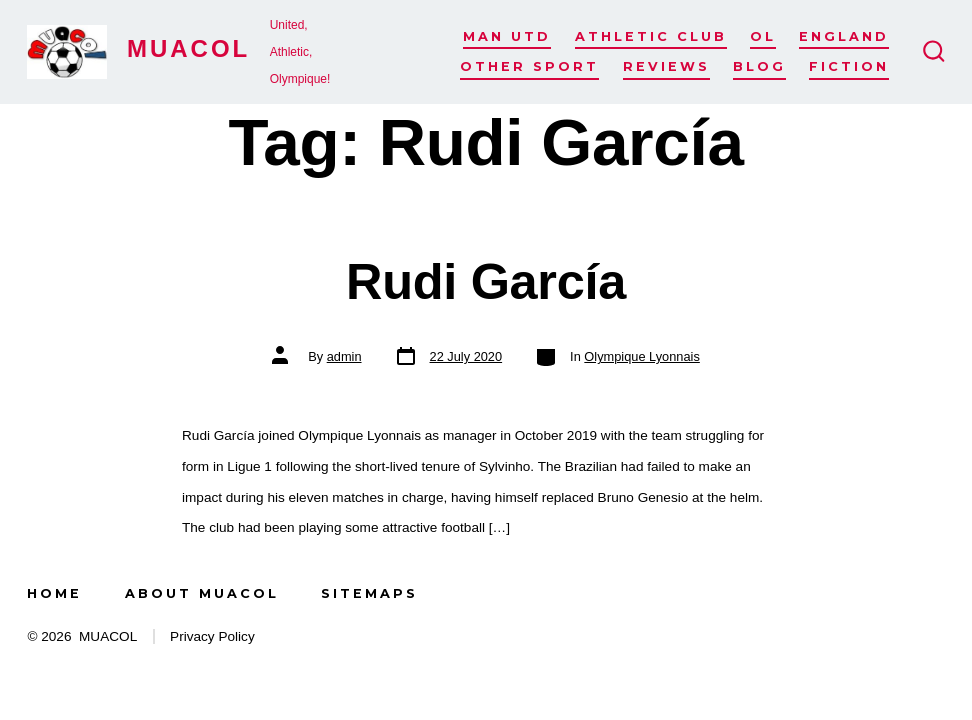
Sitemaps (369, 593)
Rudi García (486, 281)
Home (54, 593)
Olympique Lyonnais (641, 356)
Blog (759, 66)
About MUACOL (202, 593)
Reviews (666, 66)
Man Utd (507, 36)
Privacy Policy (212, 636)
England (844, 36)
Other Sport (529, 66)
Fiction (849, 66)
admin (344, 356)
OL (763, 36)
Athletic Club (651, 36)
